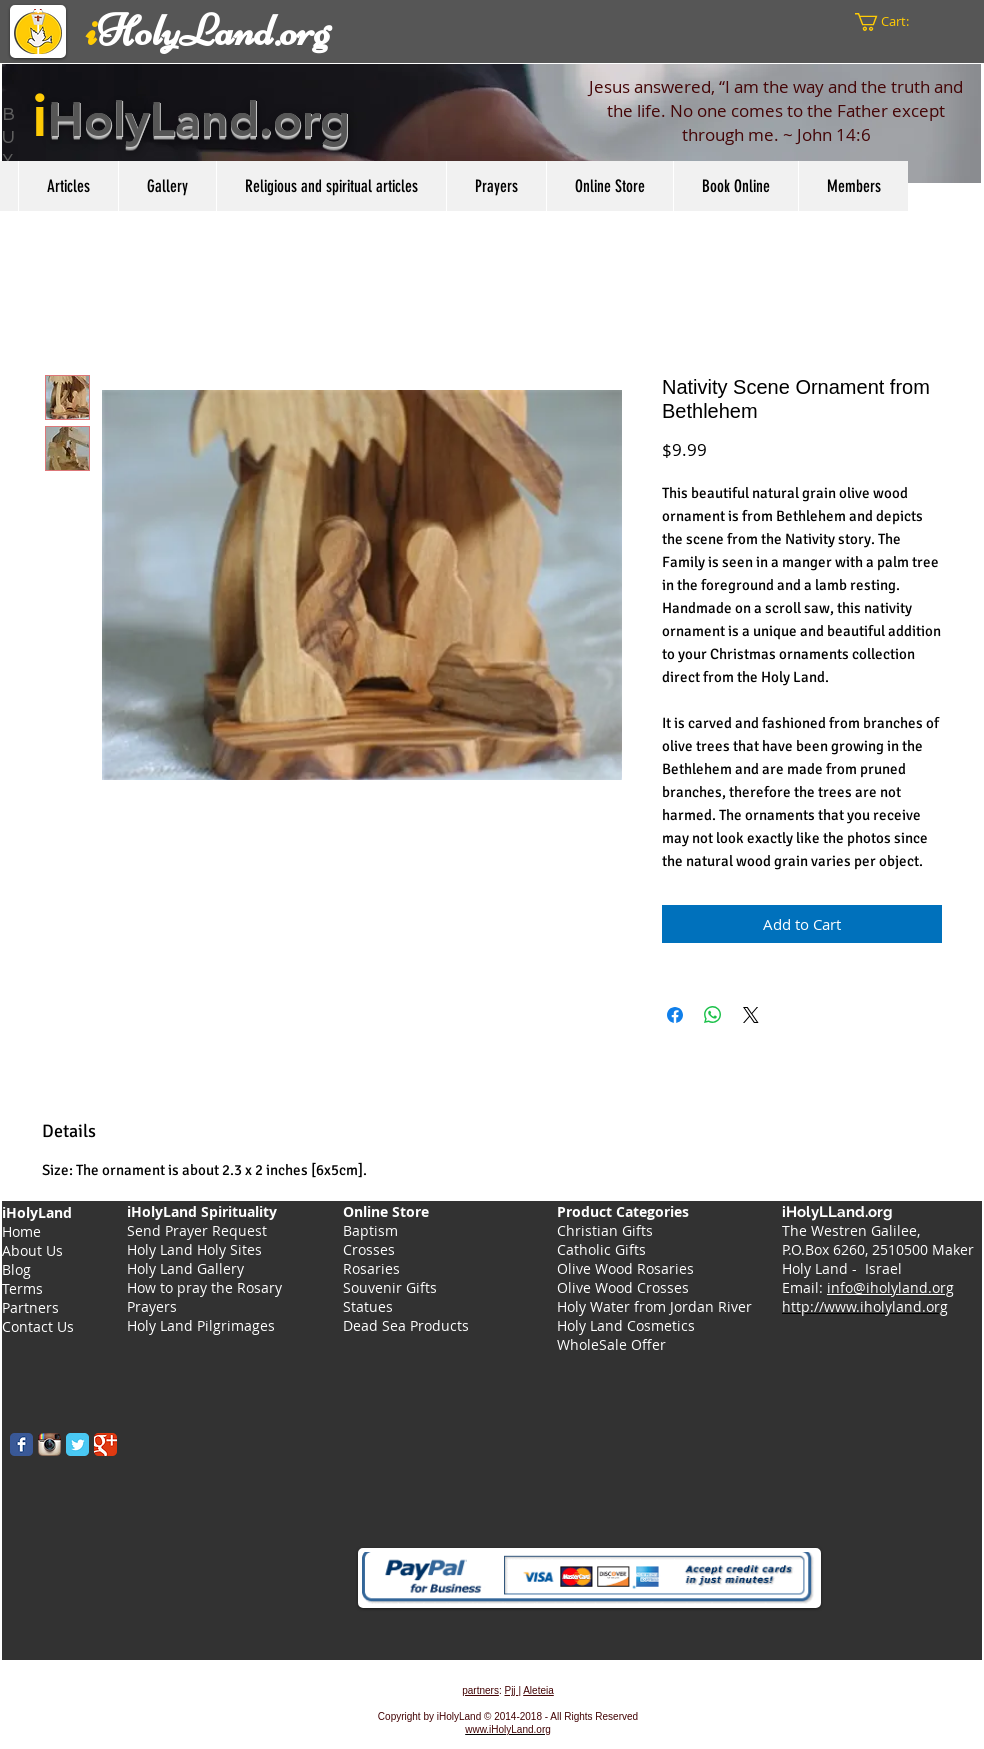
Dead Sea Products (406, 1325)
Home (21, 1231)
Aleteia (538, 1690)
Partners (30, 1307)
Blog (16, 1269)
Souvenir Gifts (390, 1287)
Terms (22, 1288)
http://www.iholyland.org (865, 1306)
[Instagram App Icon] (49, 1444)
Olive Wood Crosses (623, 1287)
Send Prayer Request (197, 1230)
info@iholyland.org (890, 1287)
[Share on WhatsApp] (713, 1015)
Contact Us (38, 1326)
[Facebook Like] (135, 1494)
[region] (491, 123)
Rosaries (371, 1268)
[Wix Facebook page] (21, 1444)
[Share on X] (751, 1015)
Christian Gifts (605, 1230)
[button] (892, 22)
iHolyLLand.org (839, 1212)
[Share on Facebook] (675, 1015)
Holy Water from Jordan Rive (651, 1306)
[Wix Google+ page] (105, 1444)
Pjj (511, 1690)
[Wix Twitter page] (77, 1444)
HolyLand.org (199, 119)
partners (480, 1690)
